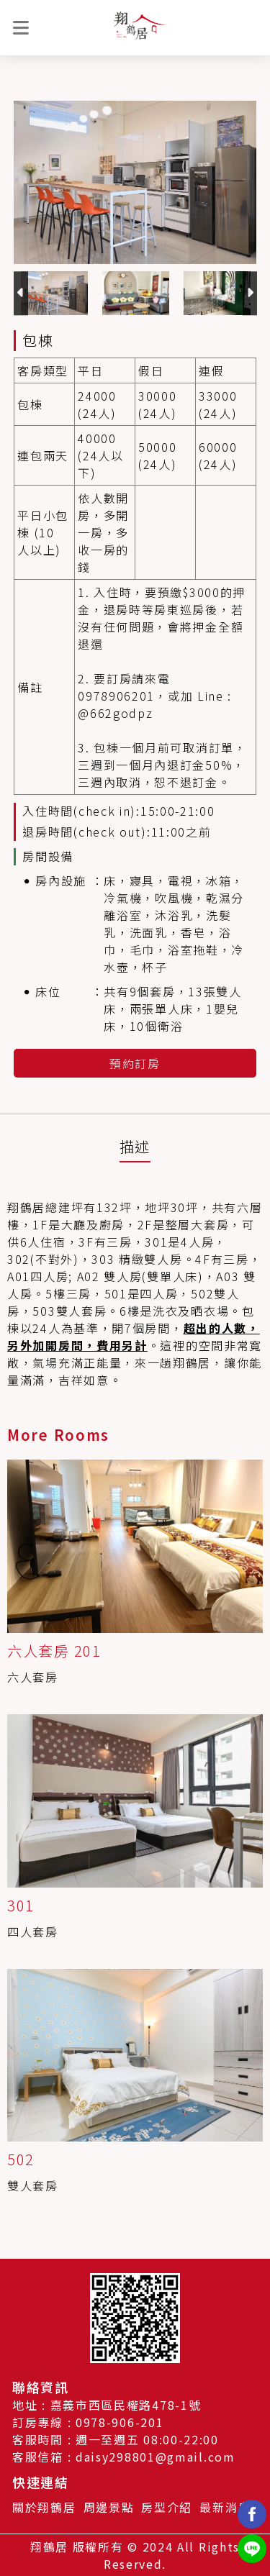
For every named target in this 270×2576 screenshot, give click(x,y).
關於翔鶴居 (44, 2507)
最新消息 (225, 2507)
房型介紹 (166, 2507)
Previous (21, 293)
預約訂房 (135, 1063)
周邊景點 (109, 2507)
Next (250, 293)
